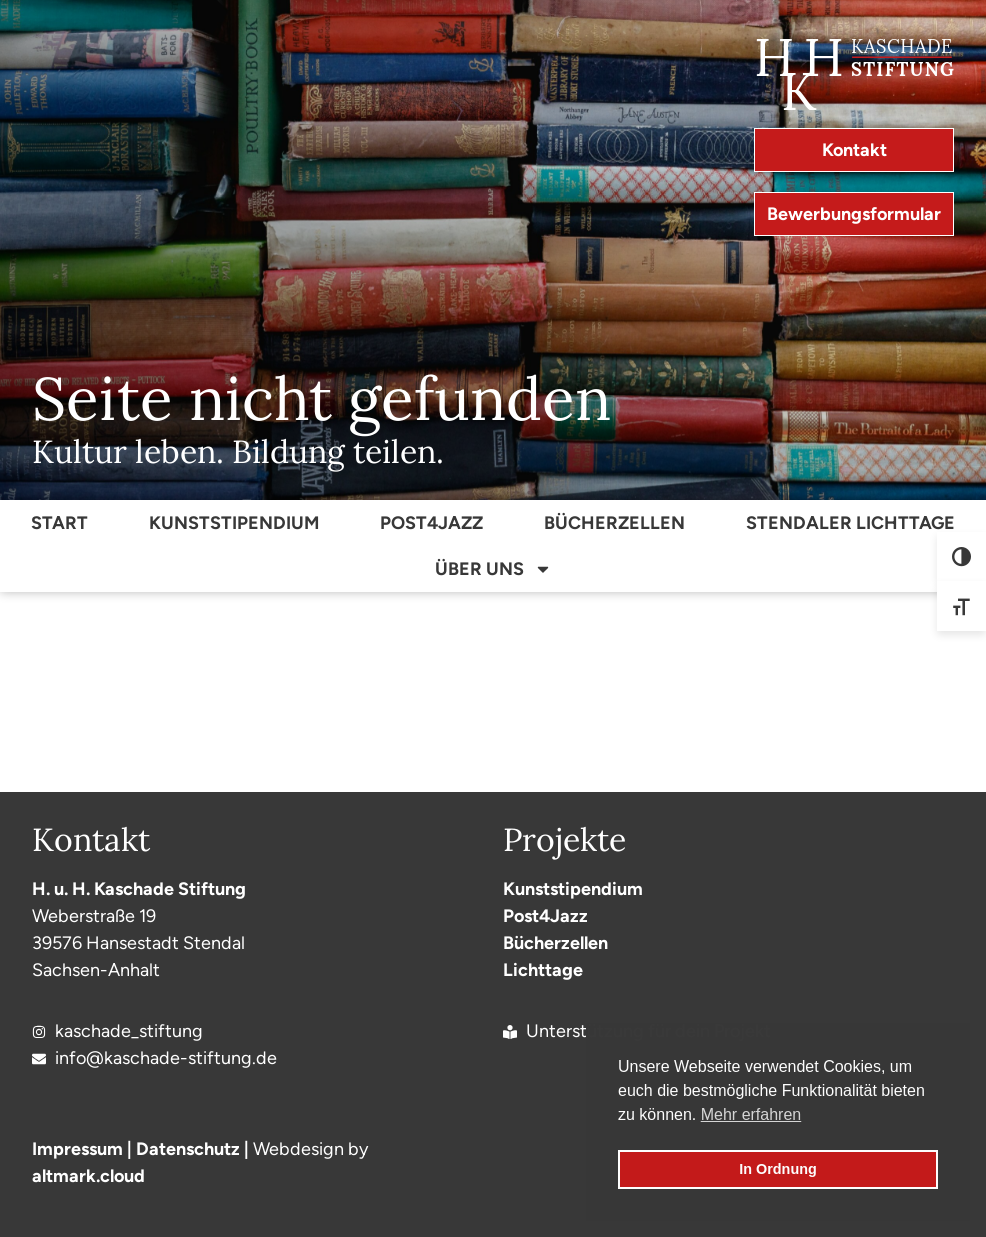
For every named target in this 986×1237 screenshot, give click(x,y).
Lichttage (543, 970)
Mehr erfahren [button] (751, 1114)
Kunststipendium (234, 523)
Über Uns (493, 569)
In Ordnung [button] (778, 1169)
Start (59, 523)
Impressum (77, 1149)
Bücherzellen (614, 523)
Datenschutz (188, 1149)
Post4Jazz (431, 523)
